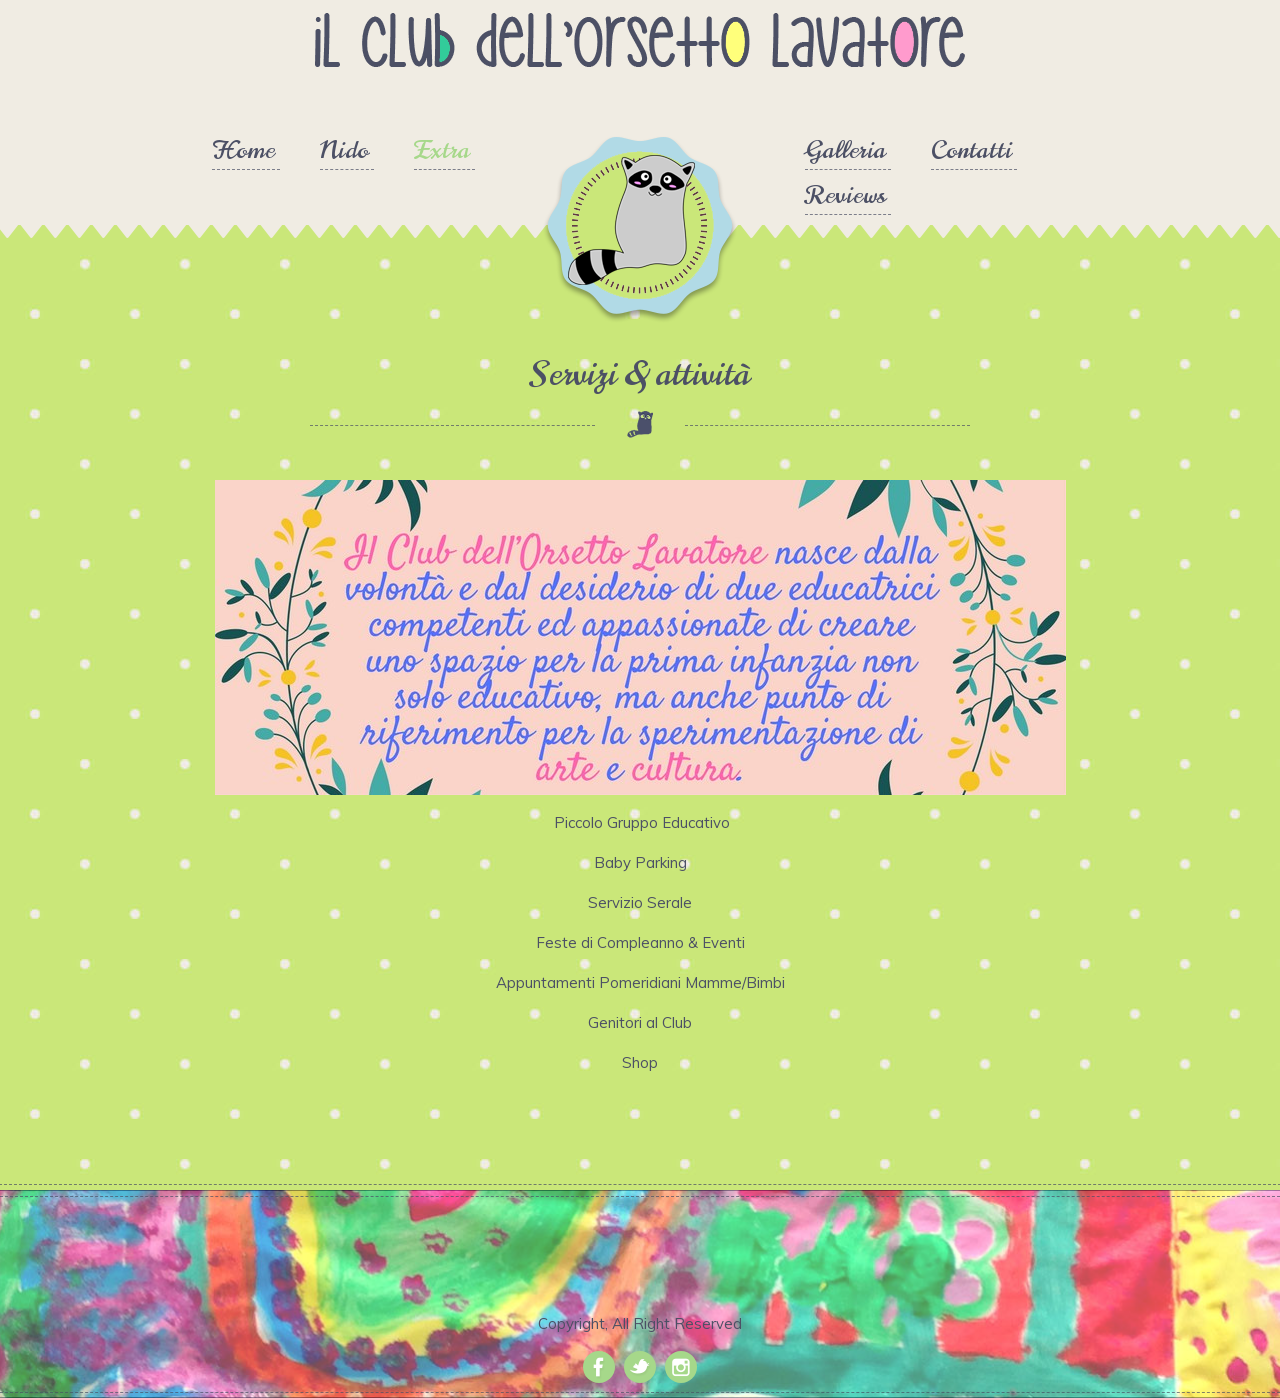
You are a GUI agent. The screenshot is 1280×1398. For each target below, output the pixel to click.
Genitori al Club (640, 1022)
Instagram (681, 1367)
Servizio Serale (640, 902)
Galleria (845, 151)
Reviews (845, 196)
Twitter (640, 1367)
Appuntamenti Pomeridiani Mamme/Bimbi (640, 982)
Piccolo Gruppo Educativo (640, 822)
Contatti (971, 151)
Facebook (599, 1367)
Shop (640, 1062)
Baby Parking (640, 862)
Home (243, 151)
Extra (442, 151)
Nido (344, 151)
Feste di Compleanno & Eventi (640, 942)
